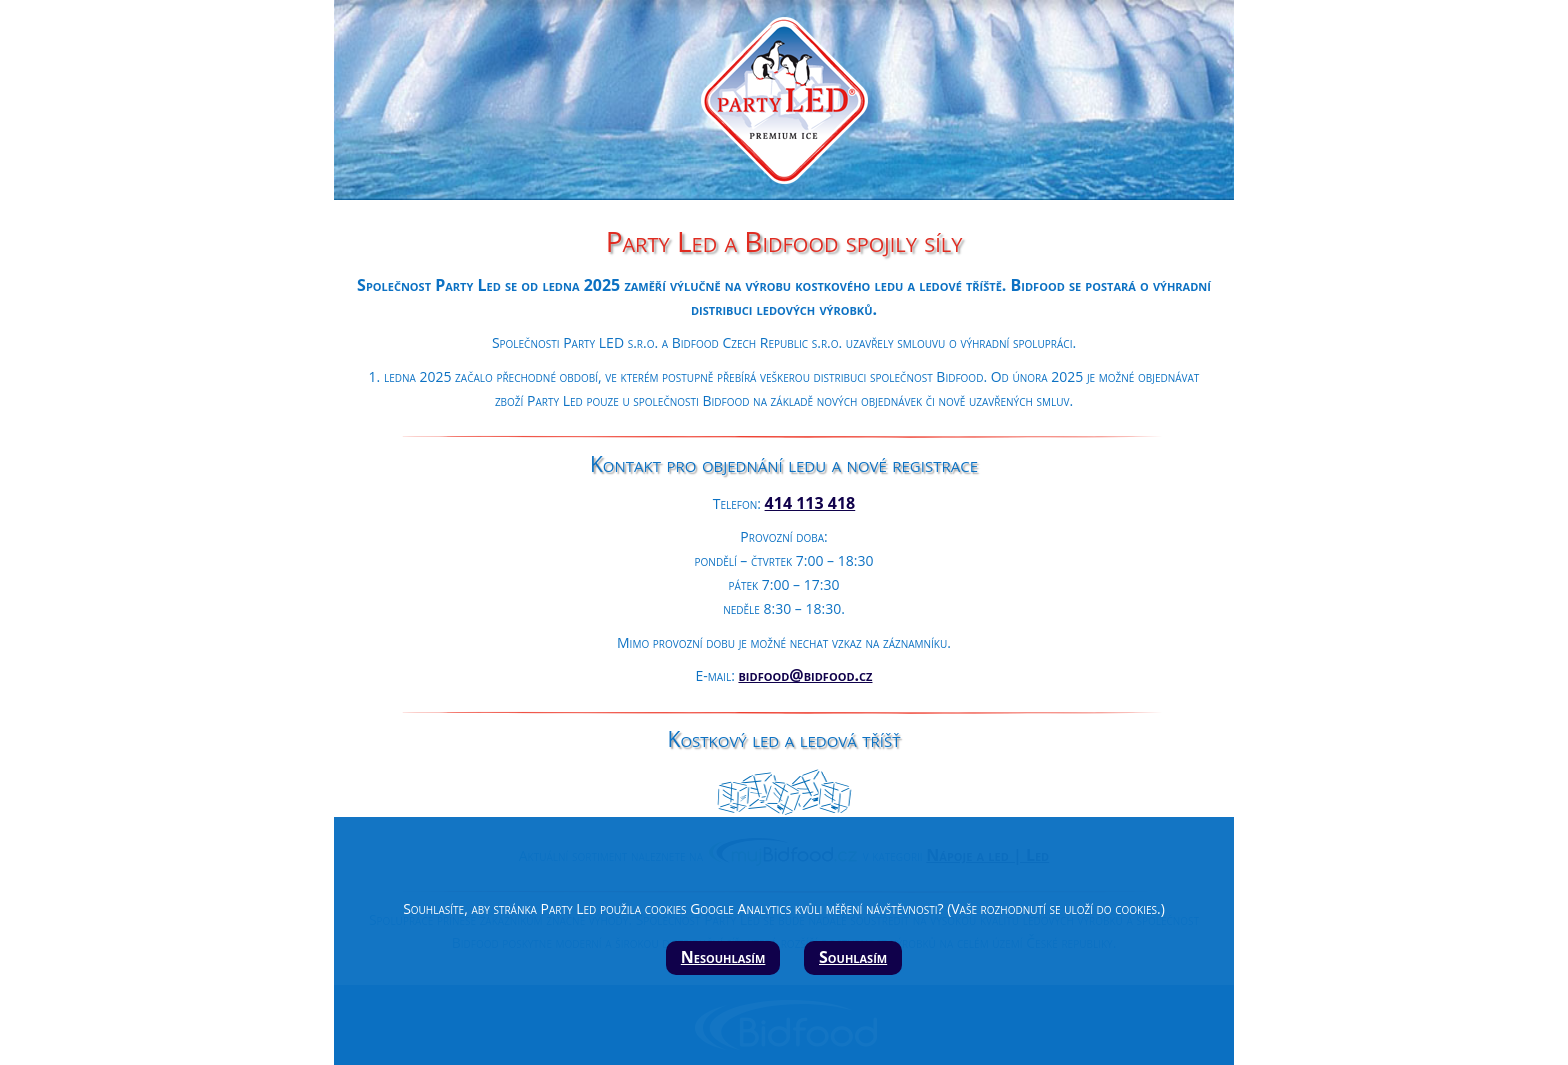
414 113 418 (810, 503)
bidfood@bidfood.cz (805, 675)
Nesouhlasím (723, 957)
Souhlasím (853, 957)
